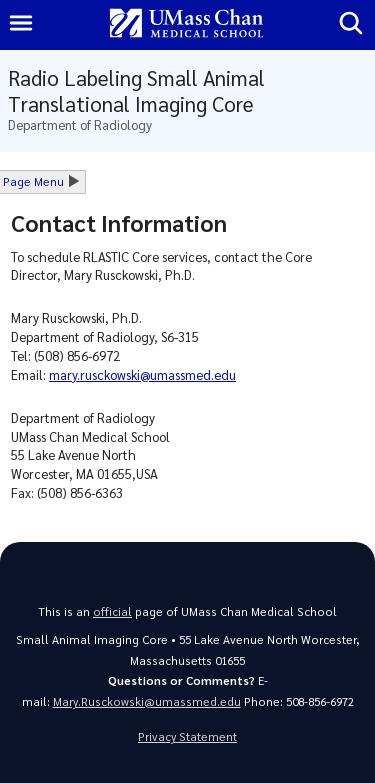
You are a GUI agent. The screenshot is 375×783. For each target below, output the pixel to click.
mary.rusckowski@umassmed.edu (142, 374)
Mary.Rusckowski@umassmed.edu (147, 701)
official (112, 611)
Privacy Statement (187, 736)
